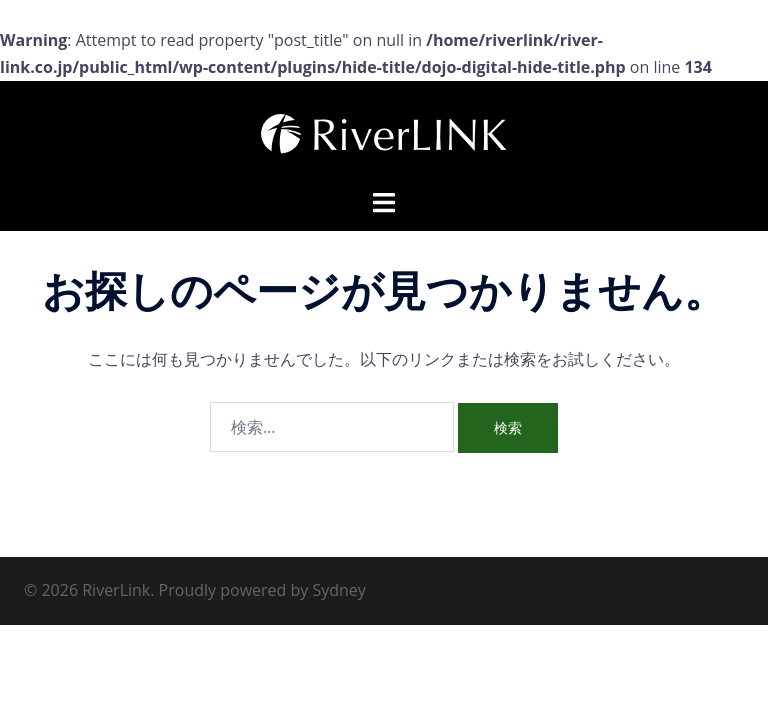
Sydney (338, 590)
